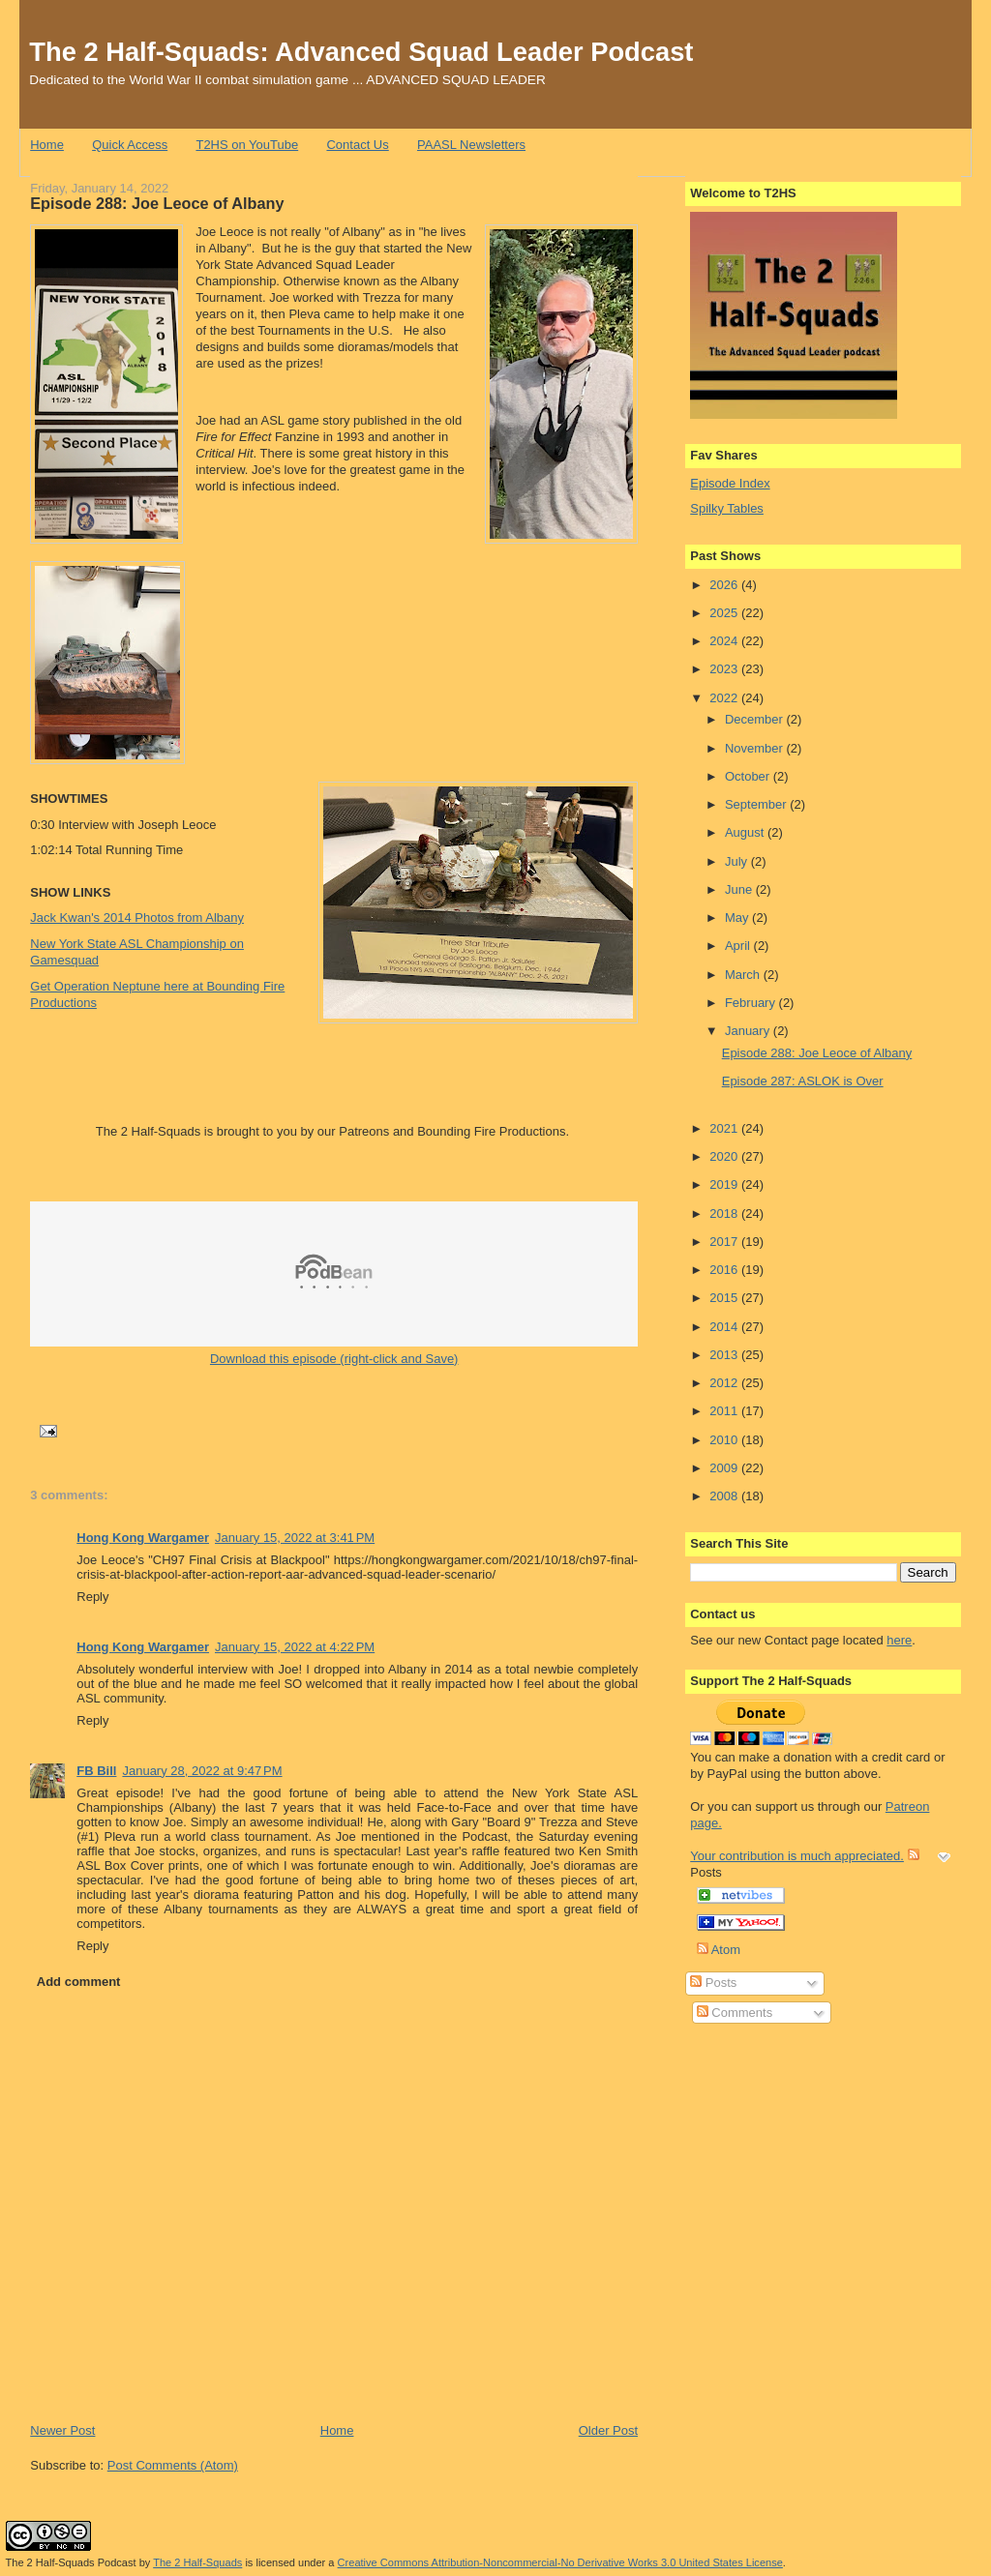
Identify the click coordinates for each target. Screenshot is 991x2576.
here (899, 1640)
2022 (725, 698)
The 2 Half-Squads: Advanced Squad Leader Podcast (361, 52)
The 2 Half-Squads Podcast (71, 2562)
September (757, 804)
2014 (725, 1326)
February (752, 1002)
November (756, 748)
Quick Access (129, 144)
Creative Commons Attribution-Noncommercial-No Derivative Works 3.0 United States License (560, 2562)
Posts (713, 1982)
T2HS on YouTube (246, 144)
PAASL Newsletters (471, 144)
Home (47, 144)
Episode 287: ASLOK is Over (803, 1081)
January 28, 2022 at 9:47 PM (202, 1770)
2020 (725, 1156)
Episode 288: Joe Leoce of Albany (157, 203)
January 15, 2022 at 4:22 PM (295, 1647)
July (738, 861)
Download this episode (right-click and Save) (334, 1358)
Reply (92, 1596)
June (740, 889)
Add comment (79, 1981)
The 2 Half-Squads (197, 2562)
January (749, 1030)
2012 (725, 1383)
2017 (725, 1241)
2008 (725, 1496)
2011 (725, 1411)
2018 (725, 1213)
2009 (725, 1468)
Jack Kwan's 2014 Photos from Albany (137, 917)
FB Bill (96, 1770)
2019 (725, 1184)
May (738, 917)
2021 (725, 1128)
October (749, 776)
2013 (725, 1354)
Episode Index (729, 483)
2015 (725, 1297)
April (739, 945)
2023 (725, 669)
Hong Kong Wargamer (142, 1537)
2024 (725, 641)
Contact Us (357, 144)
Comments (734, 2012)
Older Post (608, 2430)
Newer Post (62, 2430)
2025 (725, 613)
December (756, 719)
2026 (725, 584)
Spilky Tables (727, 508)
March (744, 974)
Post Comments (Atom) (172, 2465)
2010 (725, 1440)
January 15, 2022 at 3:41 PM (295, 1537)
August (746, 832)
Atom (718, 1949)
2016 (725, 1269)
